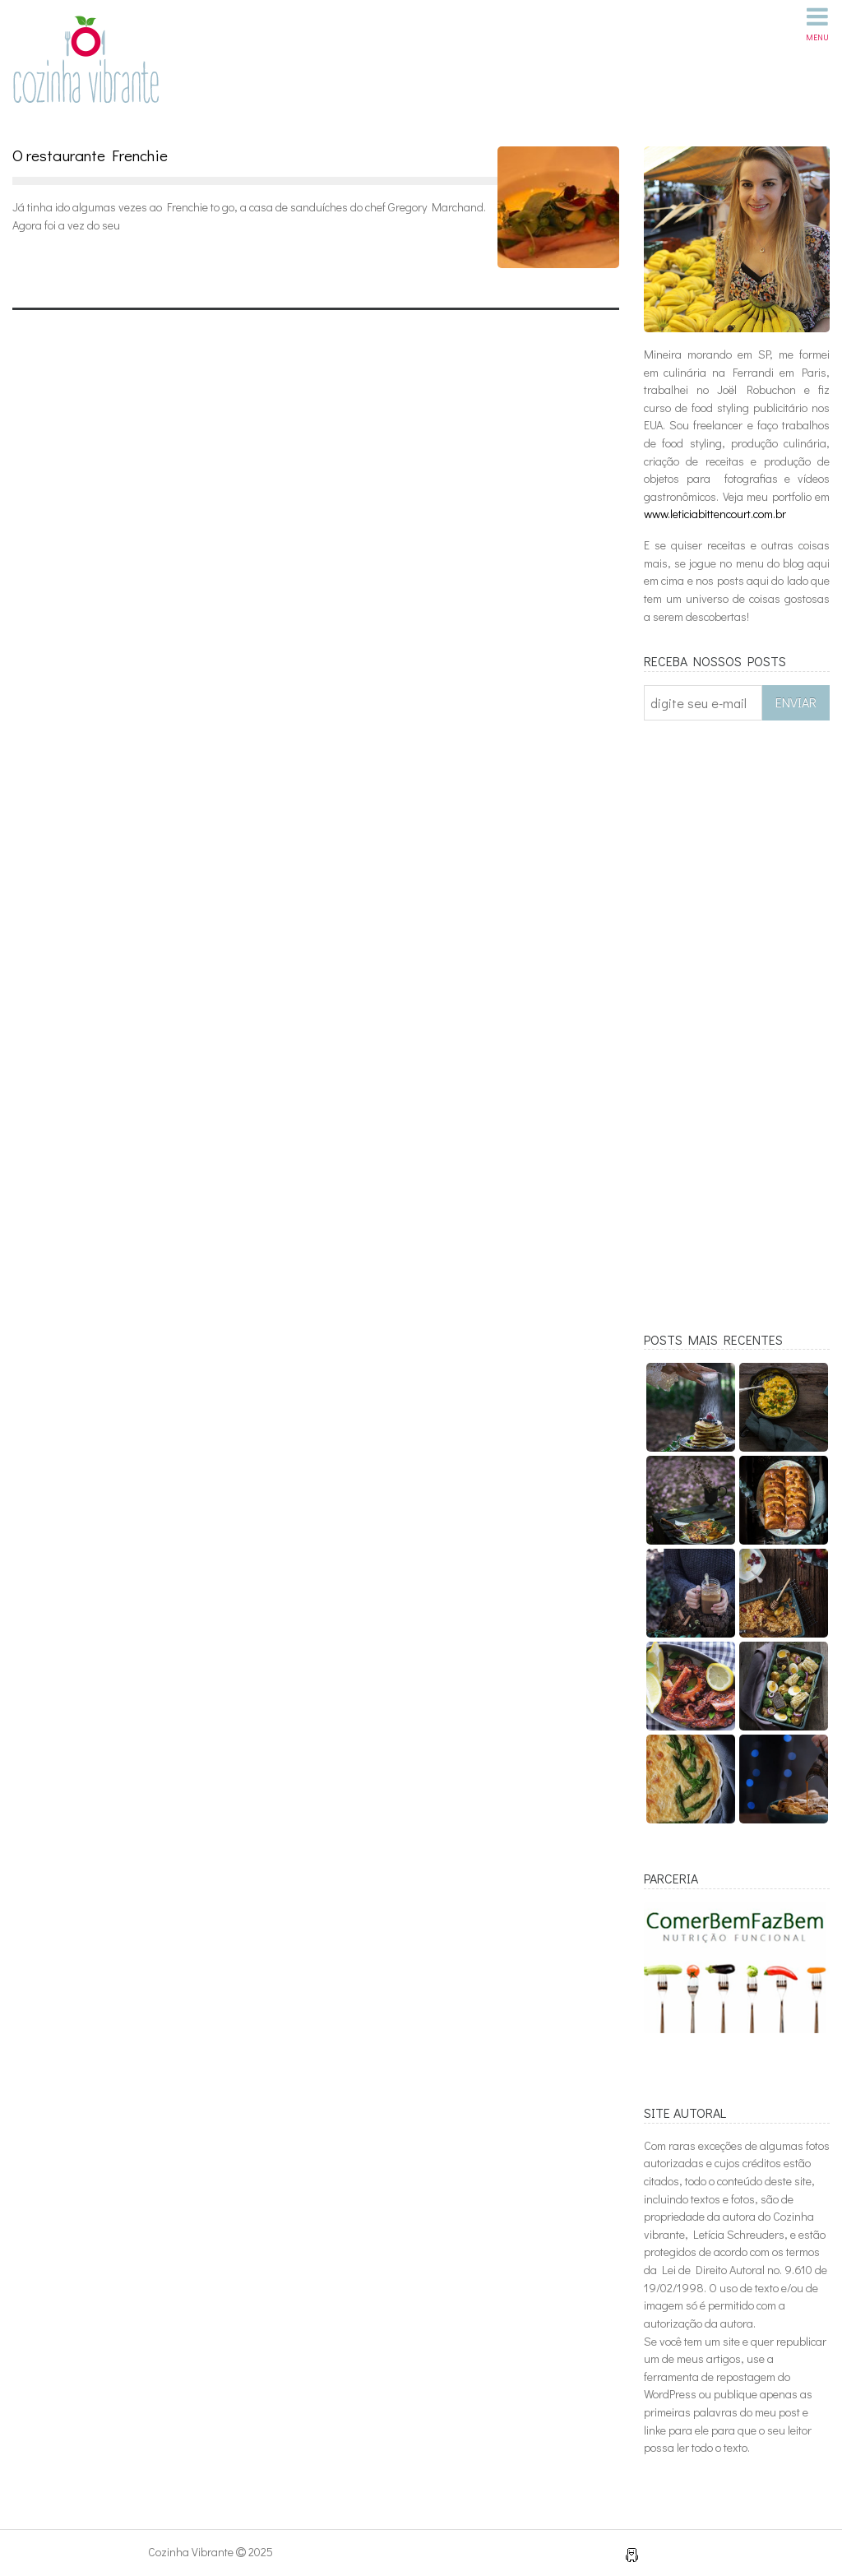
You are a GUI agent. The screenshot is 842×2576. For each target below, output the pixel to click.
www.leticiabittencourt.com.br (715, 513)
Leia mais (61, 262)
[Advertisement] (737, 1037)
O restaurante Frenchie (90, 155)
